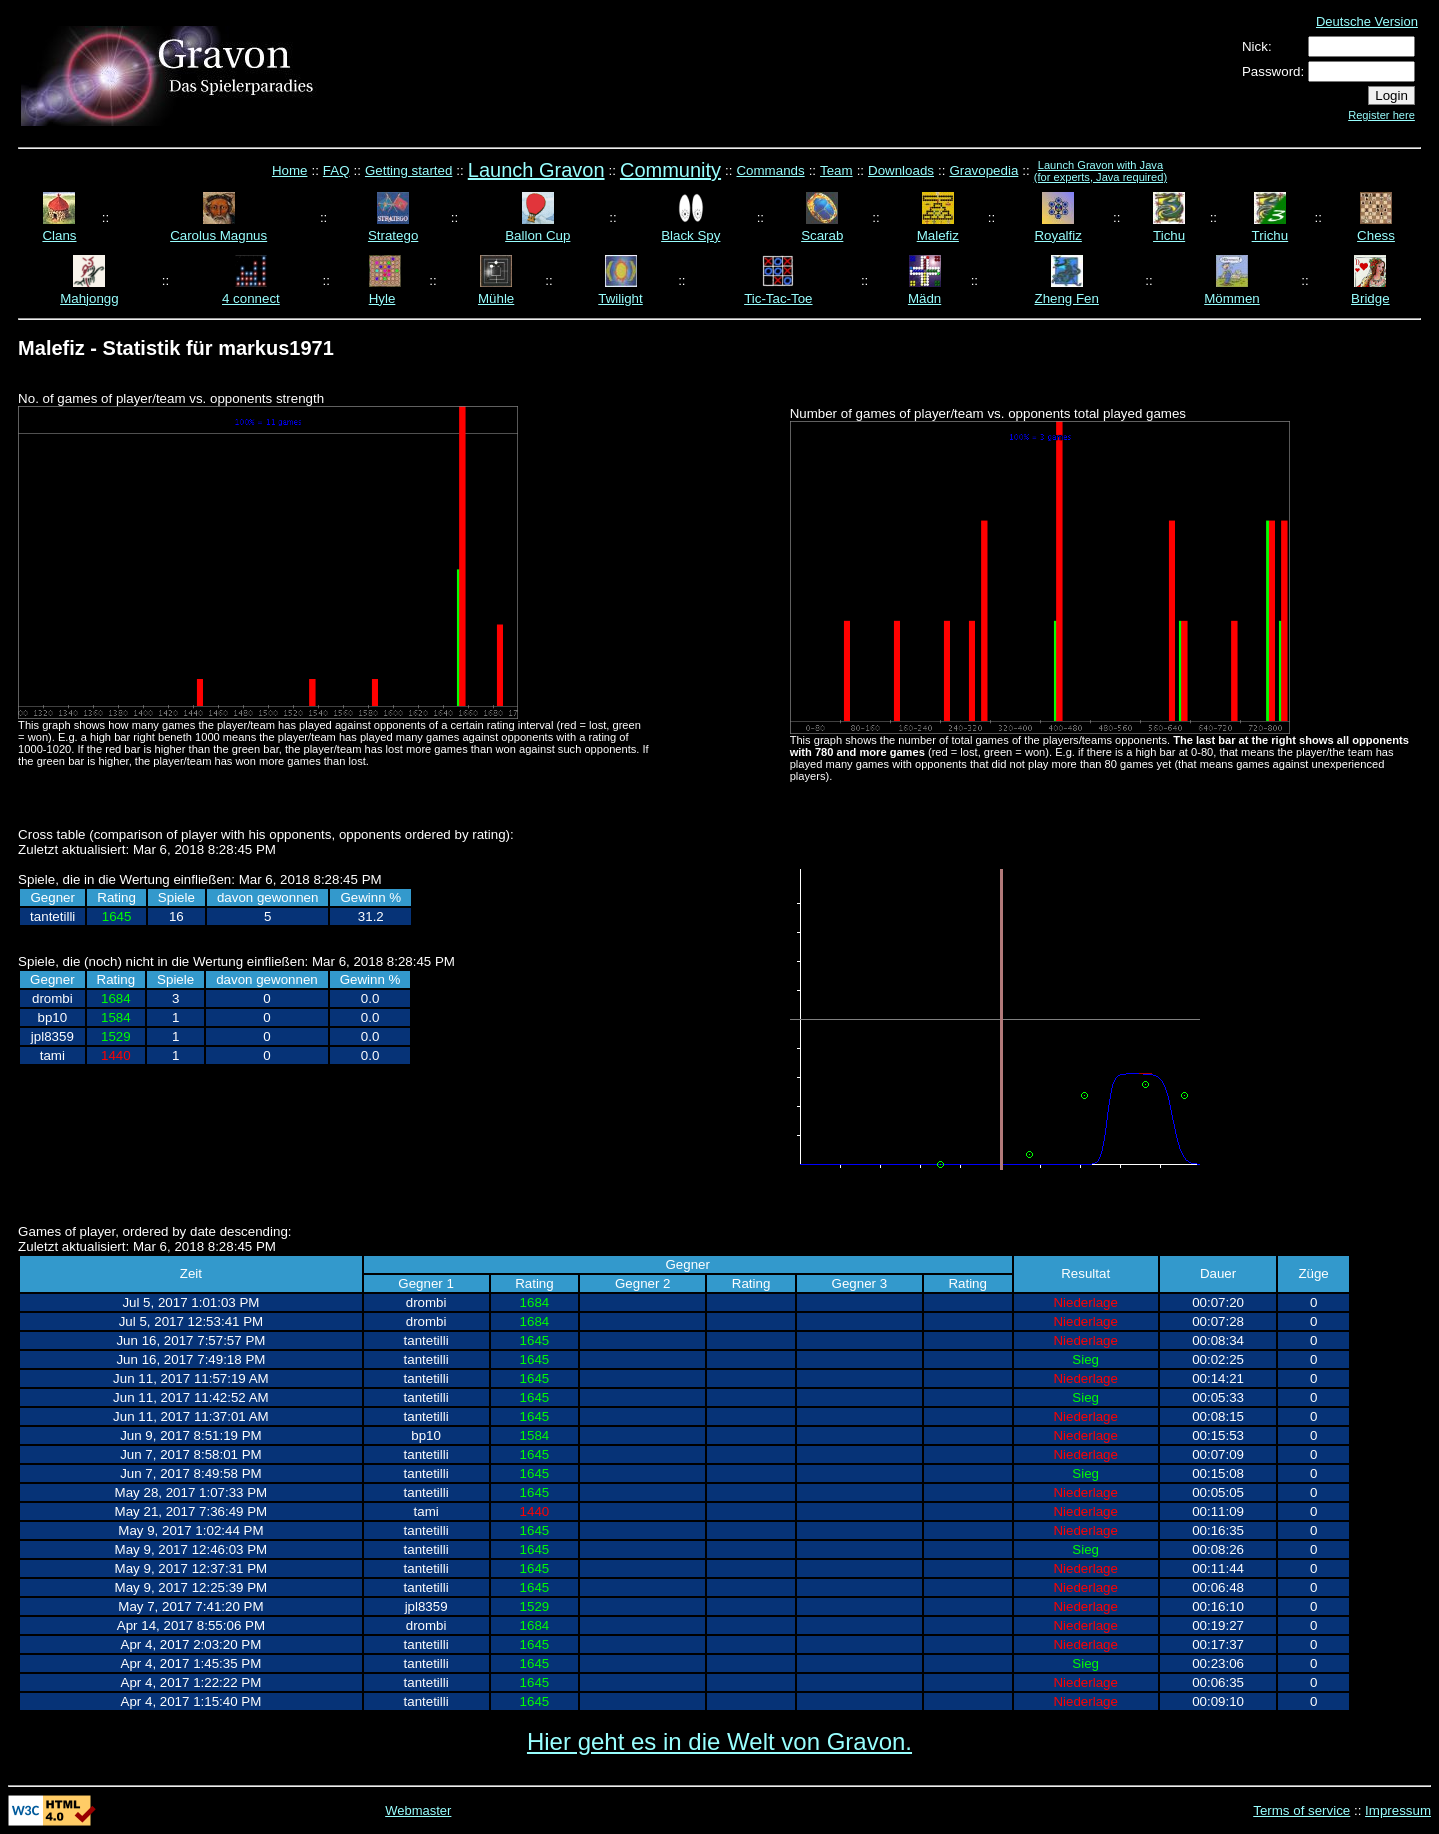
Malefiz (938, 235)
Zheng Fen (1066, 298)
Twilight (620, 298)
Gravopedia (983, 170)
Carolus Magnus (218, 235)
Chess (1376, 235)
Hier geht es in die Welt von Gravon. (719, 1741)
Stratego (393, 235)
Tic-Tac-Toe (778, 298)
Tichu (1169, 235)
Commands (770, 170)
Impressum (1398, 1810)
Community (670, 170)
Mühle (496, 298)
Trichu (1270, 235)
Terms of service (1301, 1810)
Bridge (1370, 298)
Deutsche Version (1367, 21)
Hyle (382, 298)
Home (290, 170)
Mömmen (1232, 298)
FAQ (336, 170)
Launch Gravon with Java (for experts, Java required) (1100, 171)
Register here (1381, 115)
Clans (59, 235)
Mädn (924, 298)
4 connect (251, 298)
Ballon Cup (537, 235)
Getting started (408, 170)
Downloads (901, 170)
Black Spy (690, 235)
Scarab (822, 235)
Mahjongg (89, 298)
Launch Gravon (536, 170)
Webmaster (418, 1810)
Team (836, 170)
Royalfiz (1057, 235)
